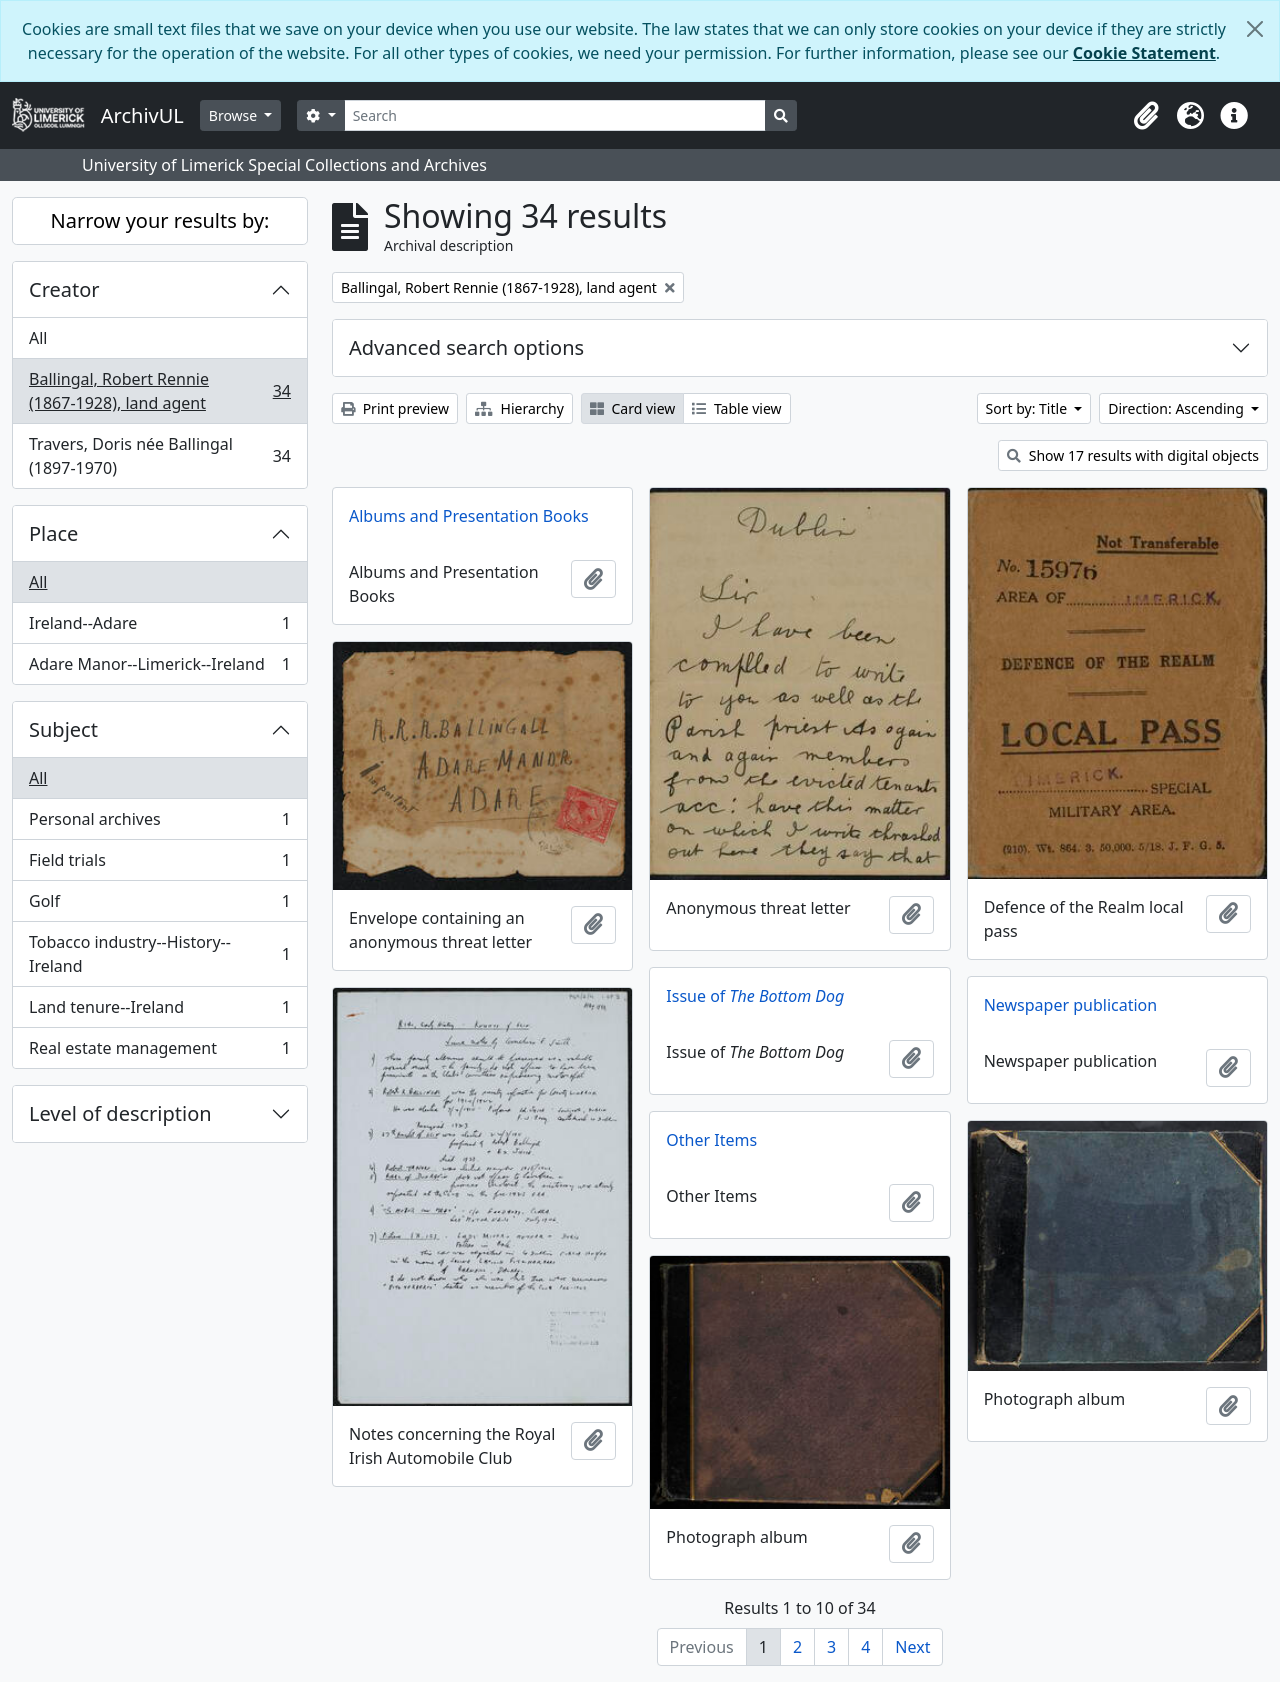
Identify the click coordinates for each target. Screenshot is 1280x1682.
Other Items (711, 1140)
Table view (736, 408)
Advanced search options (466, 347)
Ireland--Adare (159, 627)
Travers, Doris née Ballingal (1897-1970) (159, 456)
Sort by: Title (1028, 408)
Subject (63, 729)
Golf (159, 905)
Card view (632, 408)
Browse (235, 115)
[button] (1146, 116)
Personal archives (159, 823)
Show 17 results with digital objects (1133, 455)
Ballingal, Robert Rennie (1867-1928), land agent (159, 391)
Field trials (159, 864)
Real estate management (159, 1052)
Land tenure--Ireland (159, 1011)
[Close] (1255, 29)
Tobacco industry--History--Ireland (159, 954)
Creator (64, 289)
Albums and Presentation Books (469, 516)
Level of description (120, 1113)
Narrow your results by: (160, 220)
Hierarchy (519, 408)
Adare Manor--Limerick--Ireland (159, 668)
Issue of (755, 996)
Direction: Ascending (1177, 408)
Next (912, 1647)
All (38, 338)
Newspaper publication (1071, 1005)
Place (53, 533)
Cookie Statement (1144, 53)
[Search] (555, 115)
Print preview (395, 408)
